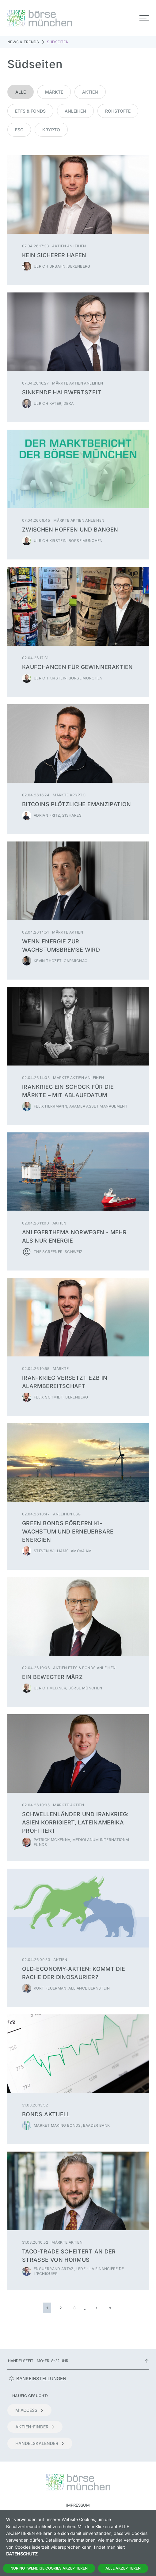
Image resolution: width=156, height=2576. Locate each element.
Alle (20, 92)
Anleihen (75, 111)
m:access (29, 2410)
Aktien (90, 92)
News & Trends (23, 42)
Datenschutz (22, 2553)
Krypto (51, 129)
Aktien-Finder (35, 2426)
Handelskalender (39, 2443)
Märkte (54, 92)
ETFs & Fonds (30, 111)
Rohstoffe (118, 111)
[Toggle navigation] (144, 18)
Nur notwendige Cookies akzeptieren (49, 2568)
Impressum (78, 2505)
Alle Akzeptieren (123, 2568)
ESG (19, 129)
